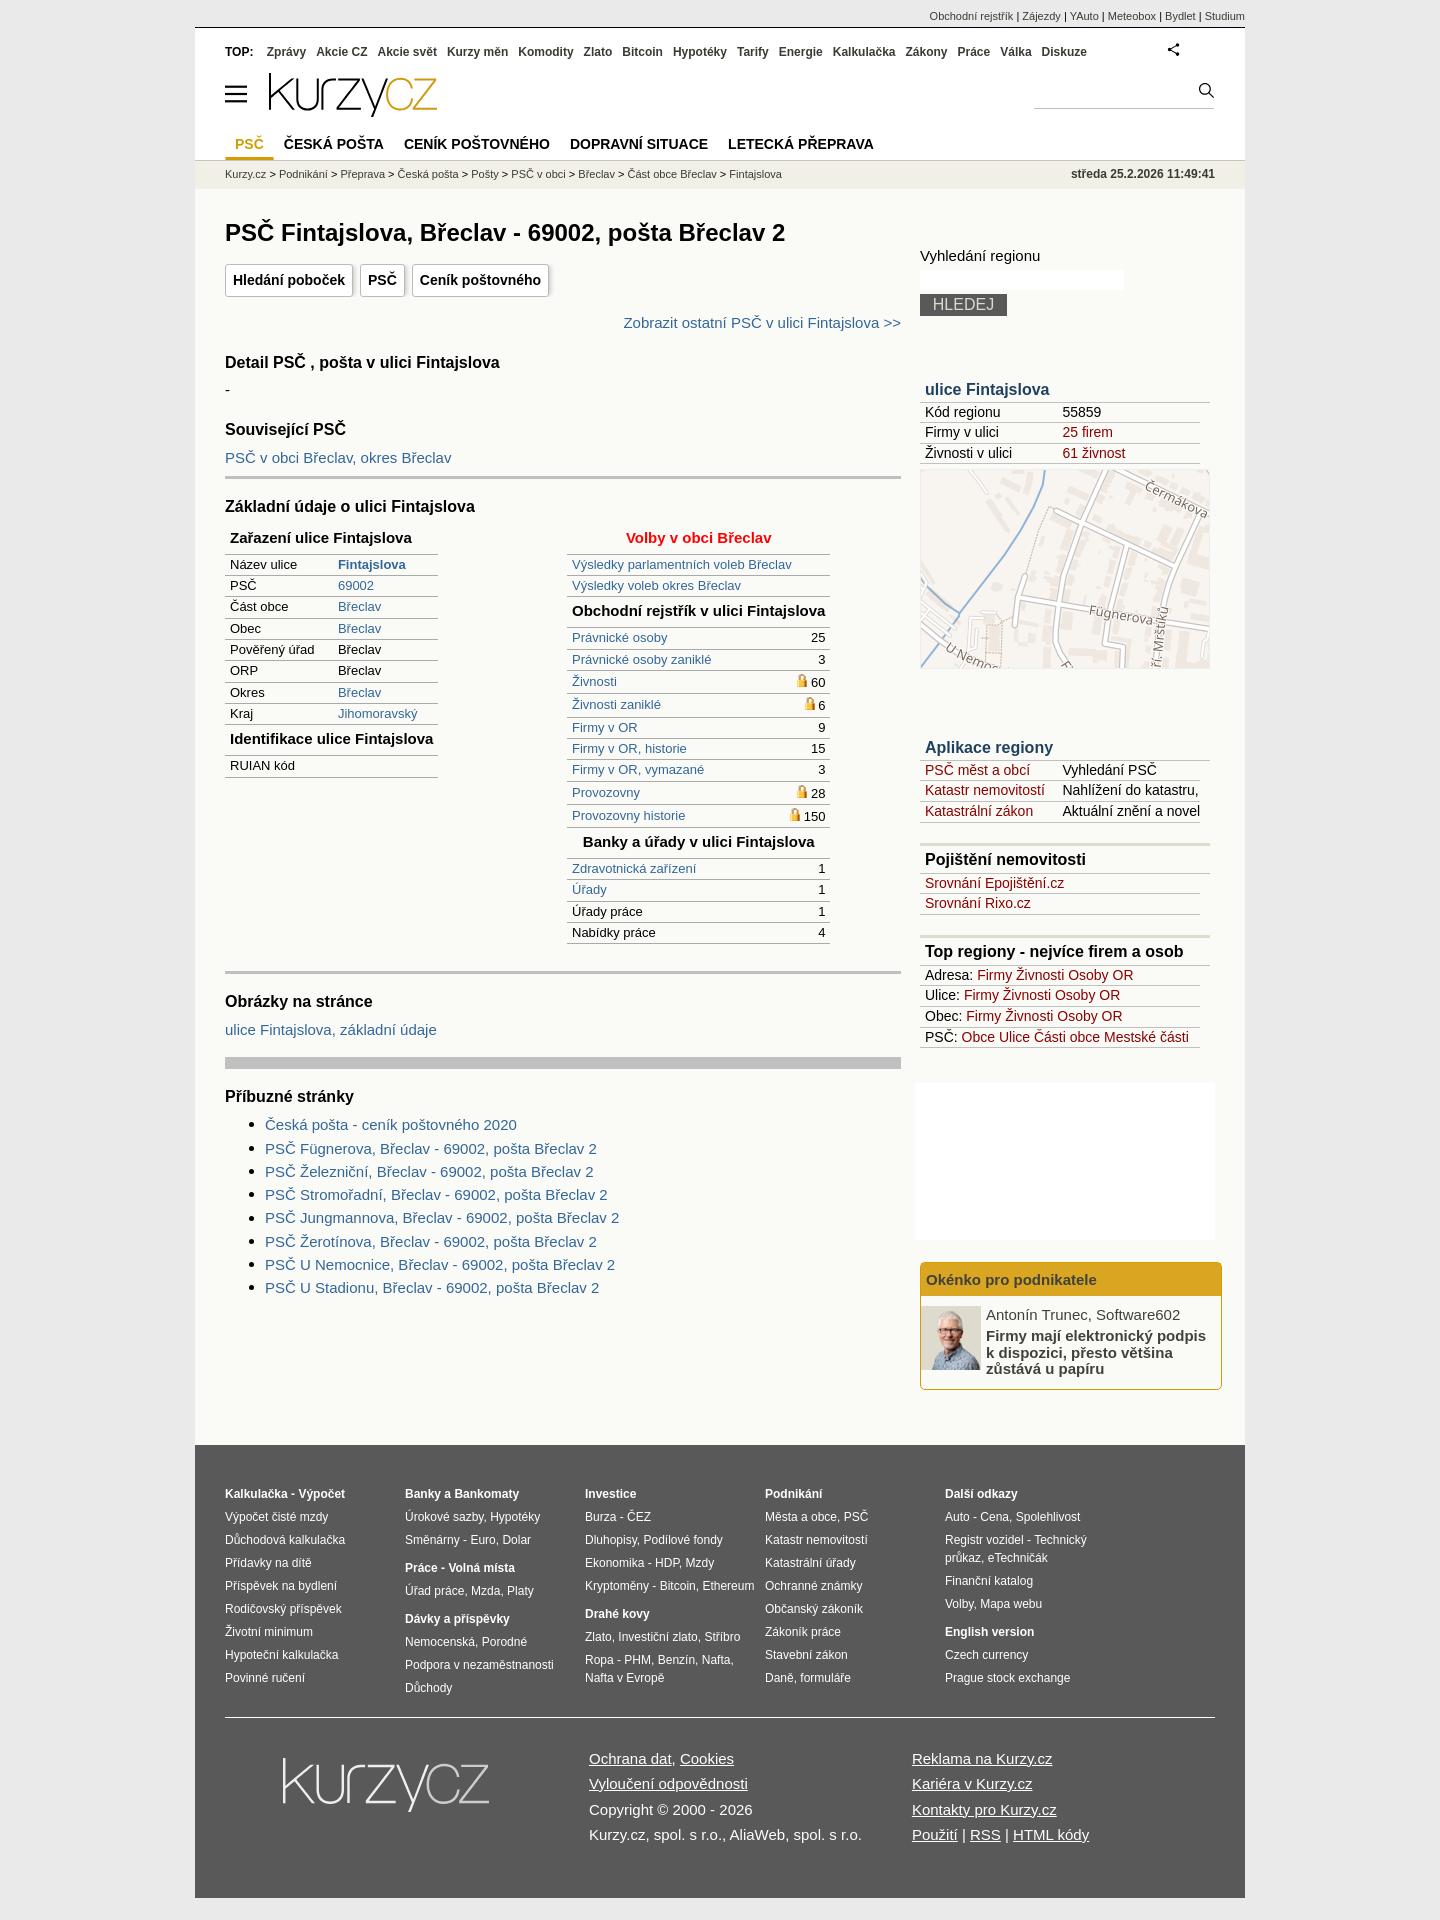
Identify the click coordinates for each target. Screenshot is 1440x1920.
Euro (482, 1540)
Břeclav (359, 606)
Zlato (598, 52)
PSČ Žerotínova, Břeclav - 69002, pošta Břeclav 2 (431, 1241)
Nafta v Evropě (624, 1678)
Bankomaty (486, 1494)
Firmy (994, 975)
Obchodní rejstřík (972, 16)
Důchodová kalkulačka (285, 1540)
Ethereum (728, 1586)
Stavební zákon (806, 1655)
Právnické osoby (619, 637)
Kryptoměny (617, 1586)
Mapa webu (1011, 1604)
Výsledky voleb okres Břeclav (656, 585)
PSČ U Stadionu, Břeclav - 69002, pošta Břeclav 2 (432, 1287)
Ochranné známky (813, 1586)
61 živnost (1093, 453)
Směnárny (432, 1540)
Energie (801, 52)
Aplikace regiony (989, 747)
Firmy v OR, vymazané (638, 769)
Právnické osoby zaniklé (641, 659)
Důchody (428, 1688)
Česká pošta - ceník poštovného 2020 (391, 1124)
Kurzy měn (477, 52)
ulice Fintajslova (987, 389)
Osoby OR (1100, 975)
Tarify (753, 52)
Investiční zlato (657, 1637)
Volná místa (481, 1568)
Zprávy (286, 52)
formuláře (825, 1678)
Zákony (926, 52)
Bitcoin (642, 52)
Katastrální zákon (979, 811)
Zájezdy (1041, 16)
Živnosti (594, 681)
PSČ (382, 280)
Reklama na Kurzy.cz (982, 1758)
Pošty (485, 174)
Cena (994, 1517)
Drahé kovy (617, 1614)
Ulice (1014, 1037)
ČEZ (639, 1517)
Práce (974, 52)
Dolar (516, 1540)
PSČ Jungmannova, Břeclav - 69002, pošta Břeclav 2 (442, 1217)
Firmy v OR (605, 727)
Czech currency (986, 1655)
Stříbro (722, 1637)
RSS (985, 1834)
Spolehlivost (1048, 1517)
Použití (935, 1834)
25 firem (1087, 432)
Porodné (504, 1642)
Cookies (707, 1758)
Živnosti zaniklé (616, 704)
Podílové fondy (682, 1540)
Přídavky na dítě (268, 1563)
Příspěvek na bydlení (281, 1586)
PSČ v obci (538, 174)
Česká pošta (428, 174)
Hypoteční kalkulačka (281, 1655)
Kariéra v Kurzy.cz (972, 1783)
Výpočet (321, 1494)
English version (989, 1632)
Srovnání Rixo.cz (978, 903)
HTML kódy (1051, 1834)
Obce (978, 1037)
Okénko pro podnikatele (1011, 1279)
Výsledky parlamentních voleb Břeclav (682, 564)
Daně (779, 1678)
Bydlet (1180, 16)
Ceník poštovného (480, 280)
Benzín (676, 1660)
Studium (1225, 16)
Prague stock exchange (1007, 1678)
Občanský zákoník (814, 1609)
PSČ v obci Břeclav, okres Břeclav (338, 457)
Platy (520, 1591)
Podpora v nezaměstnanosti (479, 1665)
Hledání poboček (289, 280)
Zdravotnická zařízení (634, 868)
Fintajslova (755, 174)
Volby (959, 1604)
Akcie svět (407, 52)
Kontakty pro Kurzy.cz (984, 1809)
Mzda (485, 1591)
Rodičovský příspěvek (283, 1609)
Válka (1015, 52)
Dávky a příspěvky (457, 1619)
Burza (600, 1517)
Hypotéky (700, 52)
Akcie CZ (341, 52)
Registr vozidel (984, 1540)
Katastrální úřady (810, 1563)
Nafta (716, 1660)
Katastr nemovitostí (985, 790)
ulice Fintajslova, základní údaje (331, 1029)
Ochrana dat (630, 1758)
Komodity (545, 52)
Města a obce (801, 1517)
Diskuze (1064, 52)
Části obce (1067, 1037)
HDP (667, 1563)
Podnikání (303, 174)
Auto (957, 1517)
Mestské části (1146, 1037)
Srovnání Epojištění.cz (994, 883)
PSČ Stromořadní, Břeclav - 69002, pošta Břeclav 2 (436, 1194)
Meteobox (1132, 16)
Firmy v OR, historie (629, 748)
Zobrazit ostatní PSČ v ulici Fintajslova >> (762, 322)
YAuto (1084, 16)
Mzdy (700, 1563)
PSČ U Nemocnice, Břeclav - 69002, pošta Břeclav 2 (440, 1264)
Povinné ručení (265, 1678)
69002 (356, 585)
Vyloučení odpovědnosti (668, 1783)
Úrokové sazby (444, 1517)
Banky (423, 1494)
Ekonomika (614, 1563)
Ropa (599, 1660)
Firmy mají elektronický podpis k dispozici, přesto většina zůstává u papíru (1096, 1352)
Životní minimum (269, 1632)
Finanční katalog (989, 1581)
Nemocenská (440, 1642)
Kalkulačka (864, 52)
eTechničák (1018, 1558)
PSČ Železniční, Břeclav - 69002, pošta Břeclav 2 (429, 1171)
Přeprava (362, 174)
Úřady (589, 889)
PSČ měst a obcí (977, 770)
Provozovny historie (628, 815)
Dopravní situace (639, 144)
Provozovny (606, 792)
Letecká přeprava (801, 144)
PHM (637, 1660)
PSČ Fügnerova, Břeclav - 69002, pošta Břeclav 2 (431, 1148)
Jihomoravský (377, 713)
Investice (610, 1494)
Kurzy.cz (245, 174)
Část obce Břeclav (672, 174)
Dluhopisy (611, 1540)
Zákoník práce (803, 1632)
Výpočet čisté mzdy (276, 1517)
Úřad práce (434, 1591)
